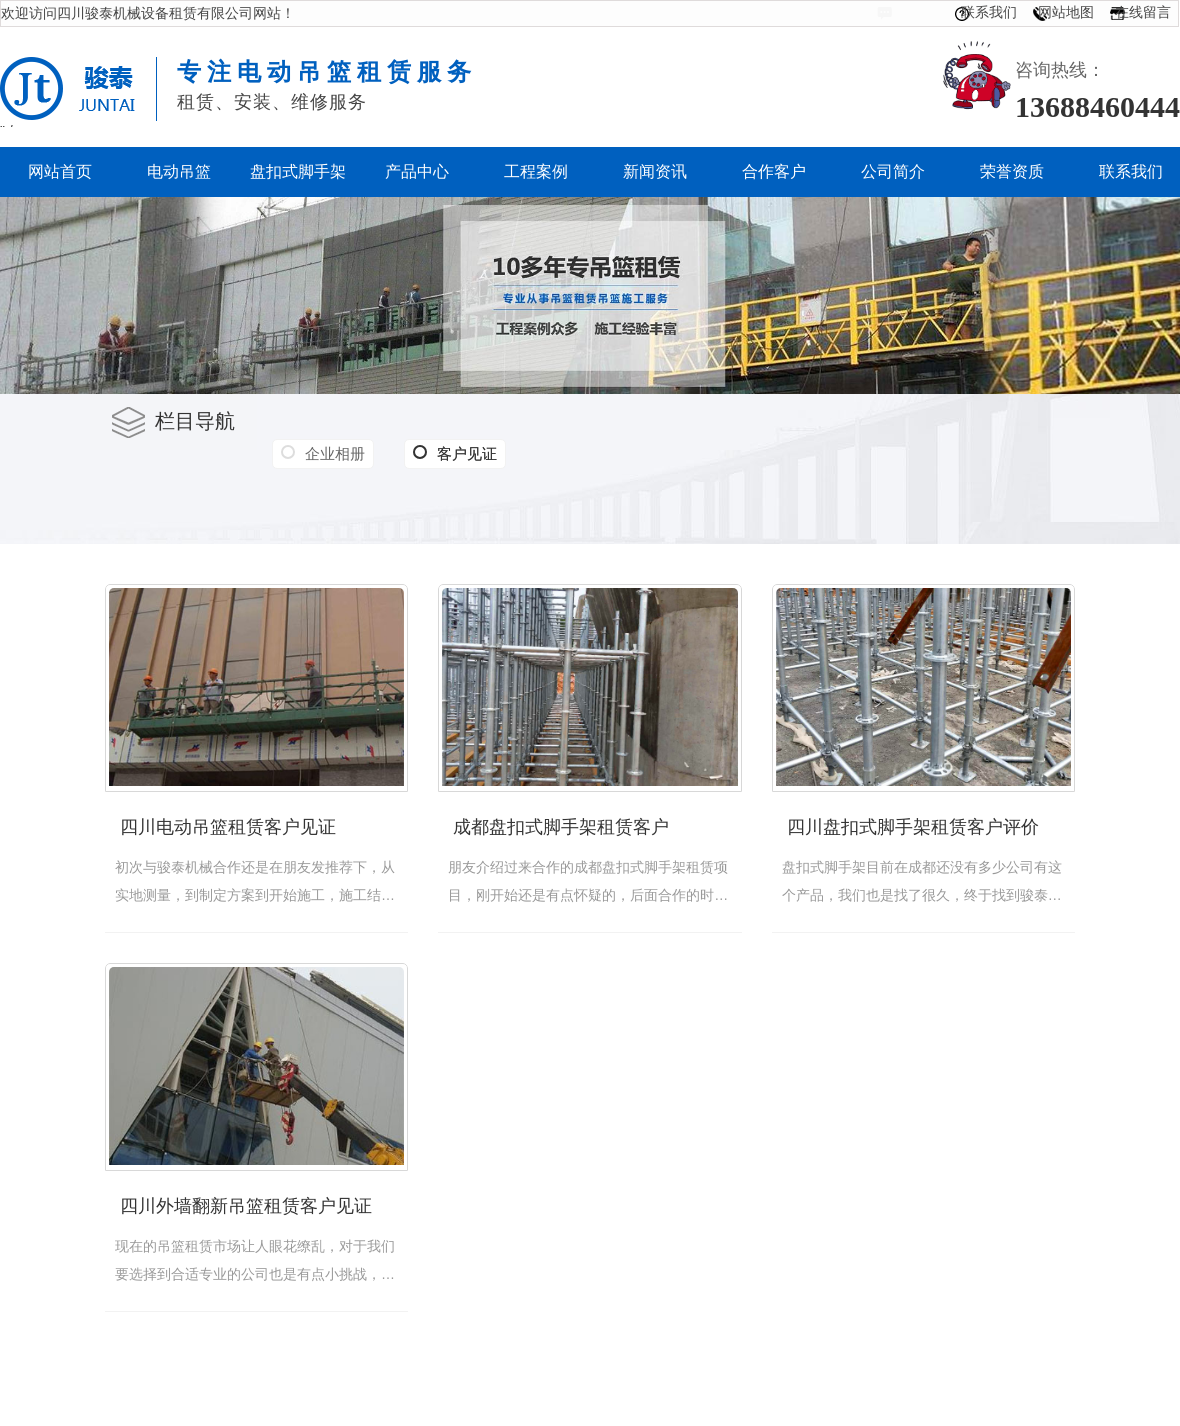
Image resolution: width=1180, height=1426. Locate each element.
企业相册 (335, 453)
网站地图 (1066, 12)
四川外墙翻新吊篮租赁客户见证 (246, 1206)
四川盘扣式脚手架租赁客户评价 (913, 827)
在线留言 (1143, 12)
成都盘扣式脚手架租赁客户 (561, 827)
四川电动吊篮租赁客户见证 (228, 827)
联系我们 (989, 12)
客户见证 (455, 454)
